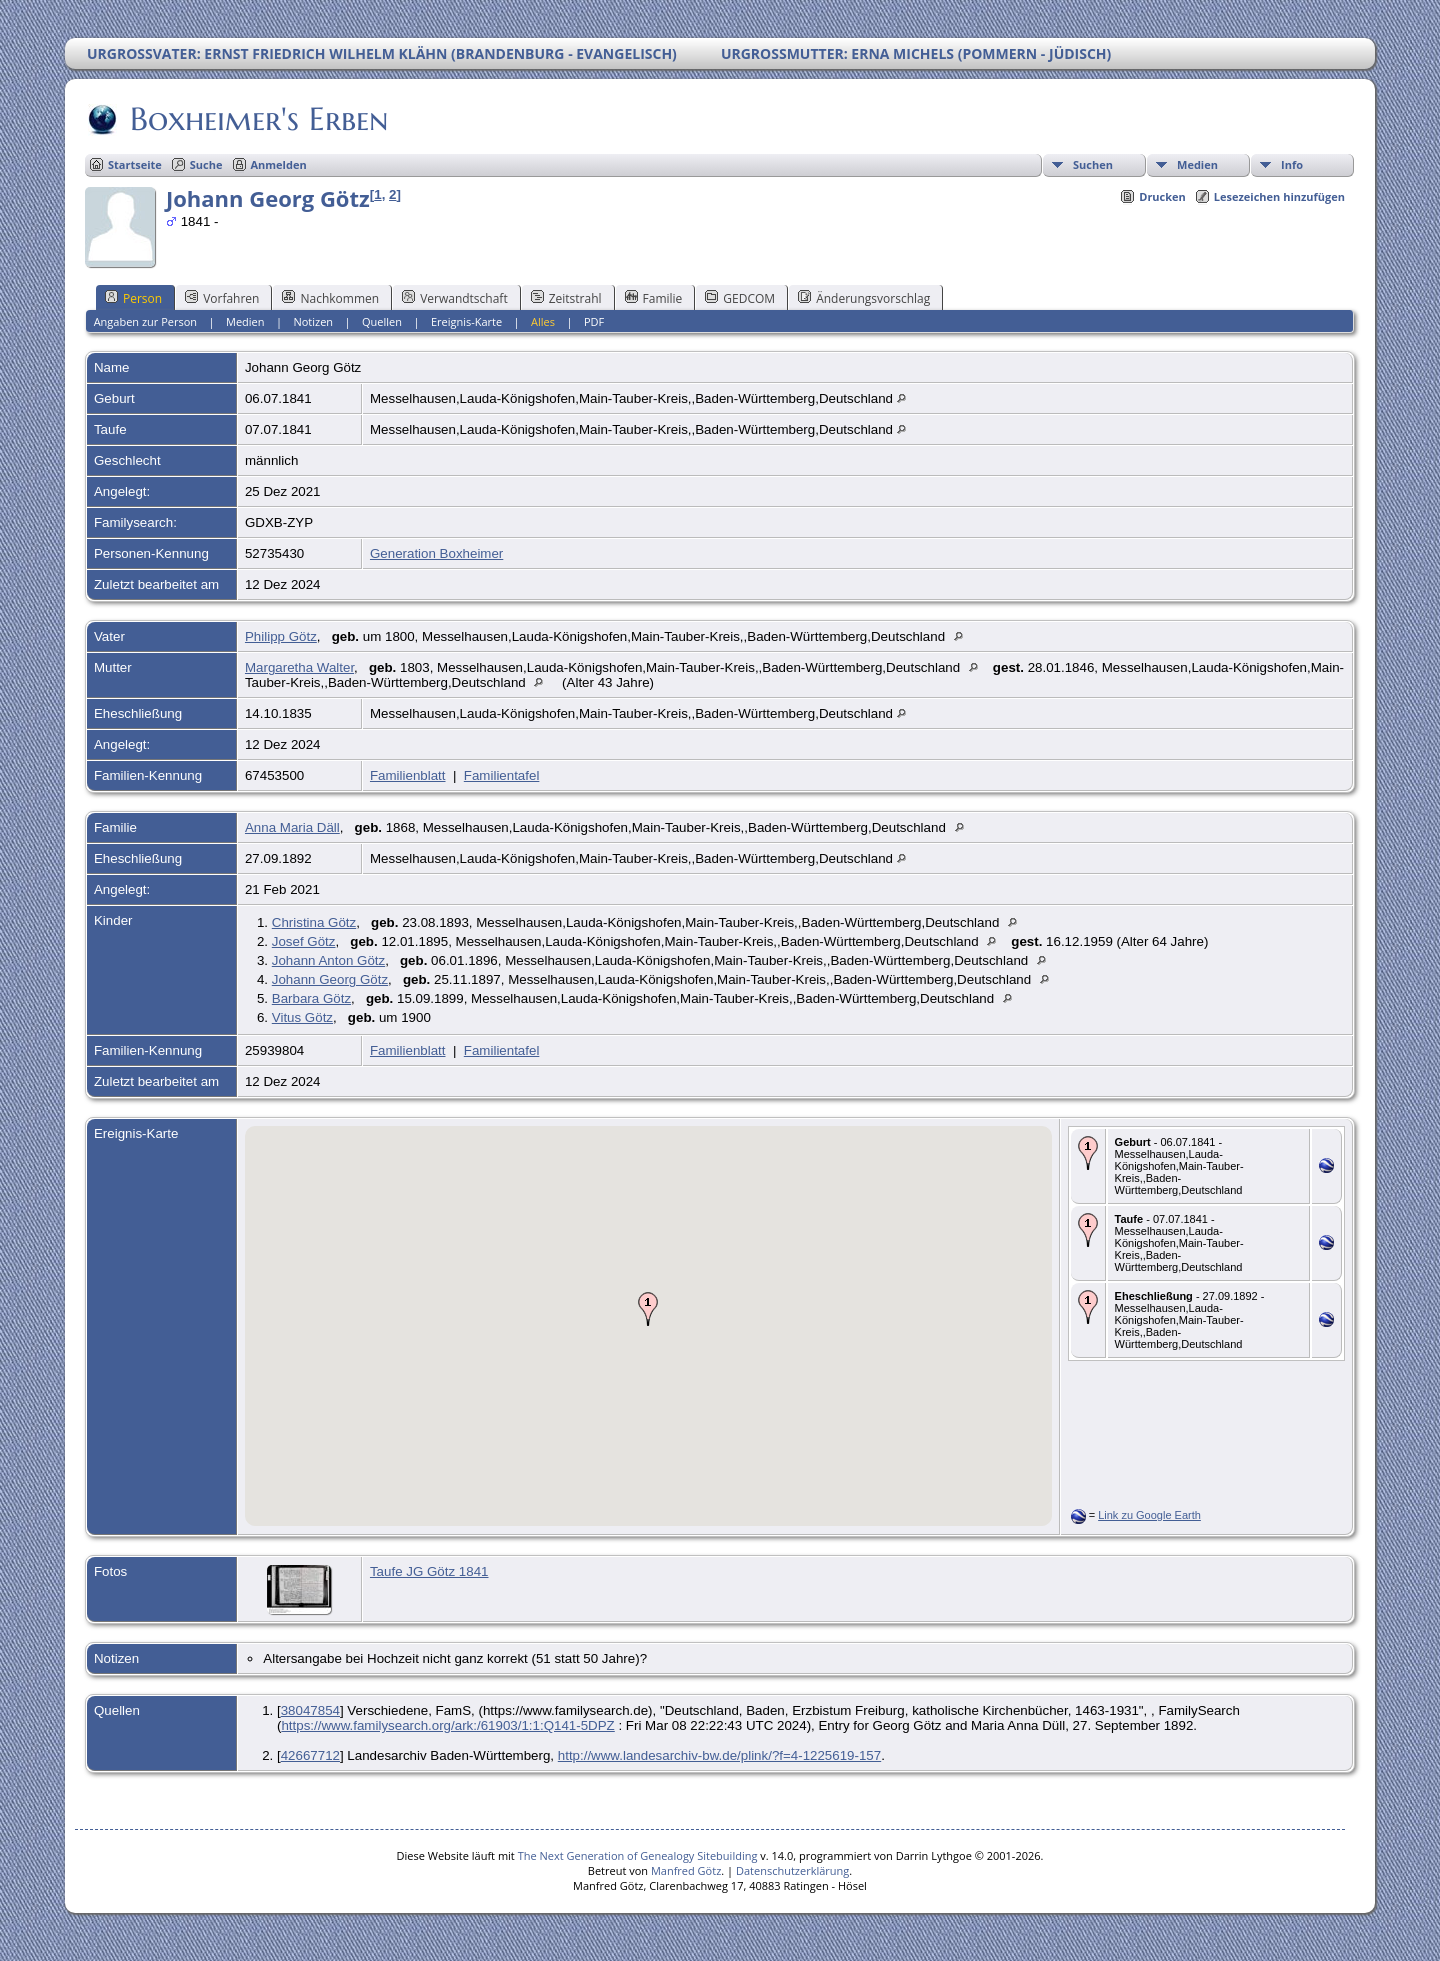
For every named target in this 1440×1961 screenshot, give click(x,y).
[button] (648, 1309)
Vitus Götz (302, 1017)
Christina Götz (314, 922)
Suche (206, 164)
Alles (543, 321)
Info (1292, 164)
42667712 (310, 1755)
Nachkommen (330, 298)
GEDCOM (740, 298)
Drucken (1162, 196)
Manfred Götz (686, 1870)
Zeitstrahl (566, 298)
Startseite (135, 164)
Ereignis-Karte (466, 321)
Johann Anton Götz (328, 960)
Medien (1197, 164)
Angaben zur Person (145, 321)
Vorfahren (222, 298)
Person (133, 298)
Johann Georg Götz (330, 979)
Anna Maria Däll (292, 827)
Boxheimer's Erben (257, 119)
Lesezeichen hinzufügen (1279, 196)
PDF (594, 321)
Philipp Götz (281, 636)
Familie (654, 298)
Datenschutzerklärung (792, 1870)
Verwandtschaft (455, 298)
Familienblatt (408, 775)
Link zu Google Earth (1149, 1515)
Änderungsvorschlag (864, 298)
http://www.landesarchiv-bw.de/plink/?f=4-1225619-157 (719, 1755)
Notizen (313, 321)
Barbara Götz (311, 998)
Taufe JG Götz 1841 (429, 1571)
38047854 (310, 1710)
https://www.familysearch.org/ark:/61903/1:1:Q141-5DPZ (447, 1725)
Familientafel (502, 775)
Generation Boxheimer (436, 553)
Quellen (382, 321)
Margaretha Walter (299, 667)
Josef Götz (304, 941)
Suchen (1093, 164)
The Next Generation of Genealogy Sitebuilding (638, 1855)
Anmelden (279, 164)
